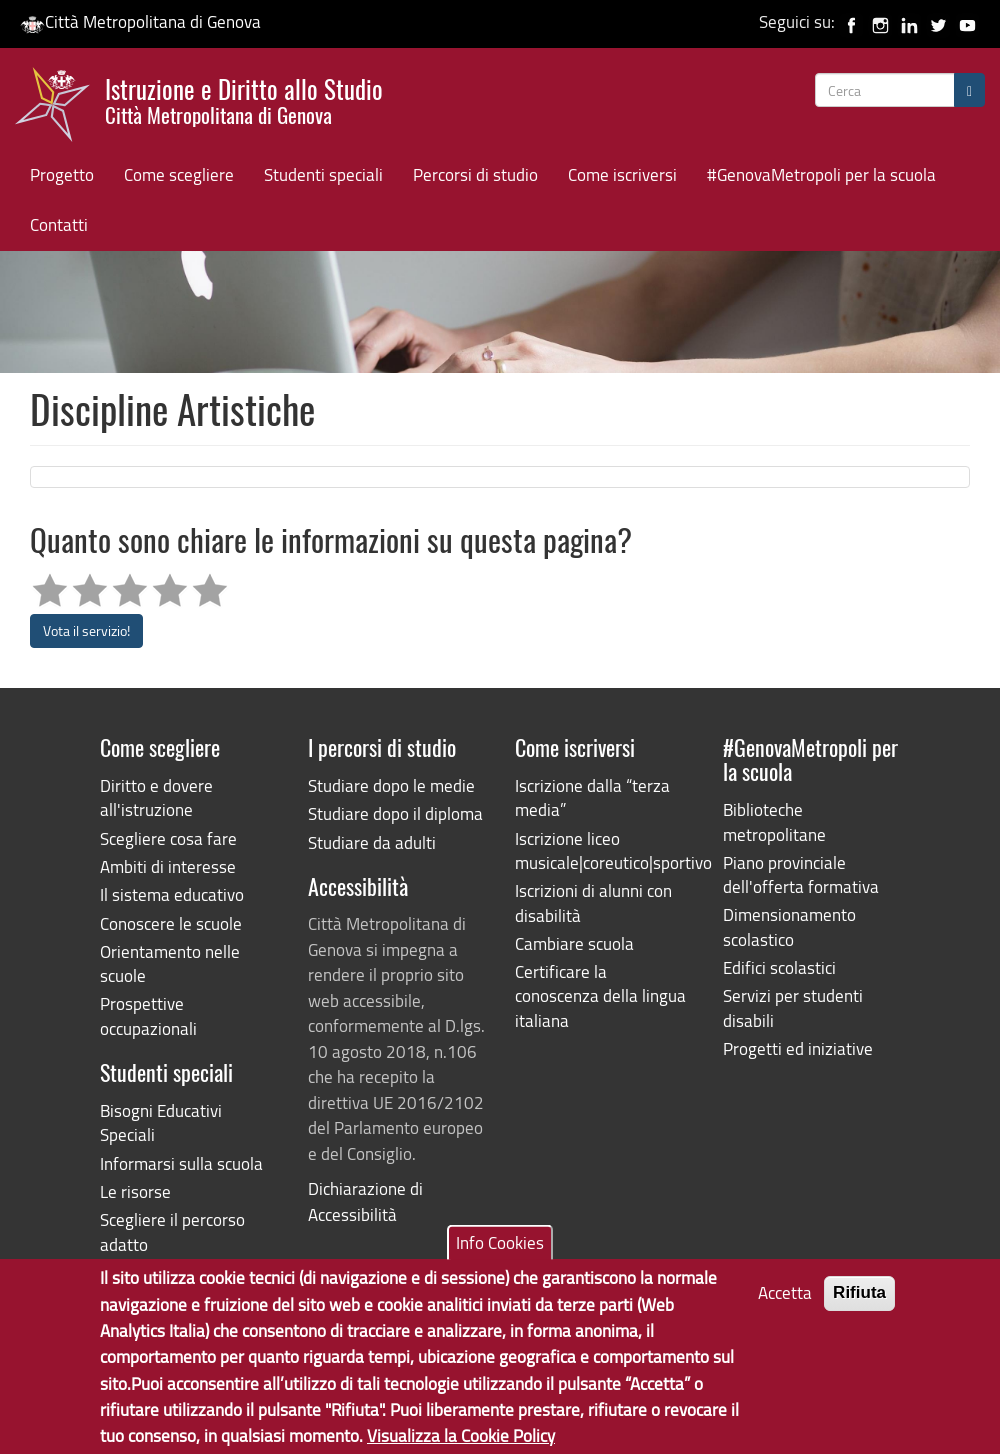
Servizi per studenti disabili (793, 1007)
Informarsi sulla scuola (181, 1163)
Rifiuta (859, 1307)
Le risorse (135, 1191)
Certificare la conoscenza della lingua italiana (600, 996)
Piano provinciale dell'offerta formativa (801, 874)
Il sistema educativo (172, 894)
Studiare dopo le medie (391, 785)
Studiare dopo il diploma (395, 813)
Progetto (62, 174)
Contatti (59, 224)
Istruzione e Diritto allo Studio (244, 99)
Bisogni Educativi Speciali (161, 1122)
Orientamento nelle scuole (170, 963)
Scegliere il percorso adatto (172, 1231)
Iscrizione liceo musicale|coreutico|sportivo (604, 850)
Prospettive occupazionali (148, 1015)
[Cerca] (969, 90)
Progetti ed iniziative (798, 1048)
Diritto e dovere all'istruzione (156, 797)
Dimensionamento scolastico (789, 926)
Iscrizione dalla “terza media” (592, 797)
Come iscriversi (622, 174)
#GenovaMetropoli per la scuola (821, 174)
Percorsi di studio (475, 174)
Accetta (785, 1307)
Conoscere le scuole (171, 923)
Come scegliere (179, 174)
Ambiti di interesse (168, 866)
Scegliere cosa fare (168, 838)
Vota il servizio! (86, 630)
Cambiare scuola (574, 943)
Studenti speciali (323, 174)
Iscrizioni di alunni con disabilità (593, 902)
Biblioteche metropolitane (774, 821)
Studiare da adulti (372, 842)
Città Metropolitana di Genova (140, 21)
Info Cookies (500, 1256)
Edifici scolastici (779, 967)
